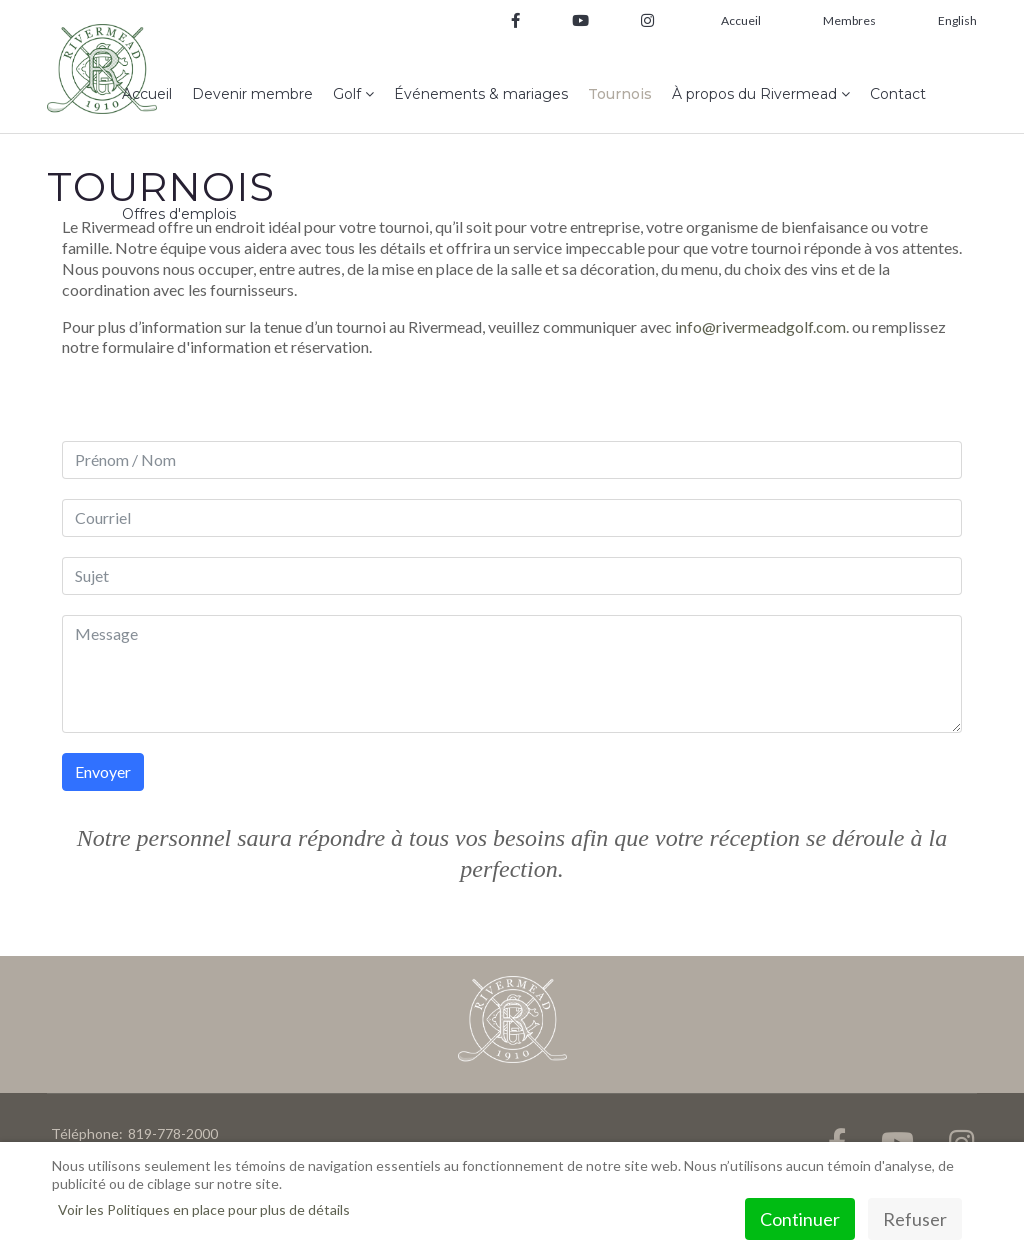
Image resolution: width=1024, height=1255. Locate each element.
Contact (898, 94)
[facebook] (515, 21)
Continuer (800, 1219)
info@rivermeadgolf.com (760, 326)
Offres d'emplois (179, 214)
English (957, 20)
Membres (849, 20)
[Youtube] (580, 21)
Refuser (915, 1219)
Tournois (620, 94)
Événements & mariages (481, 94)
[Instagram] (640, 21)
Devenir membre (252, 94)
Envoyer (103, 771)
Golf (347, 94)
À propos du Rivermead (754, 94)
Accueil (741, 20)
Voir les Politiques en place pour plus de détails (204, 1209)
